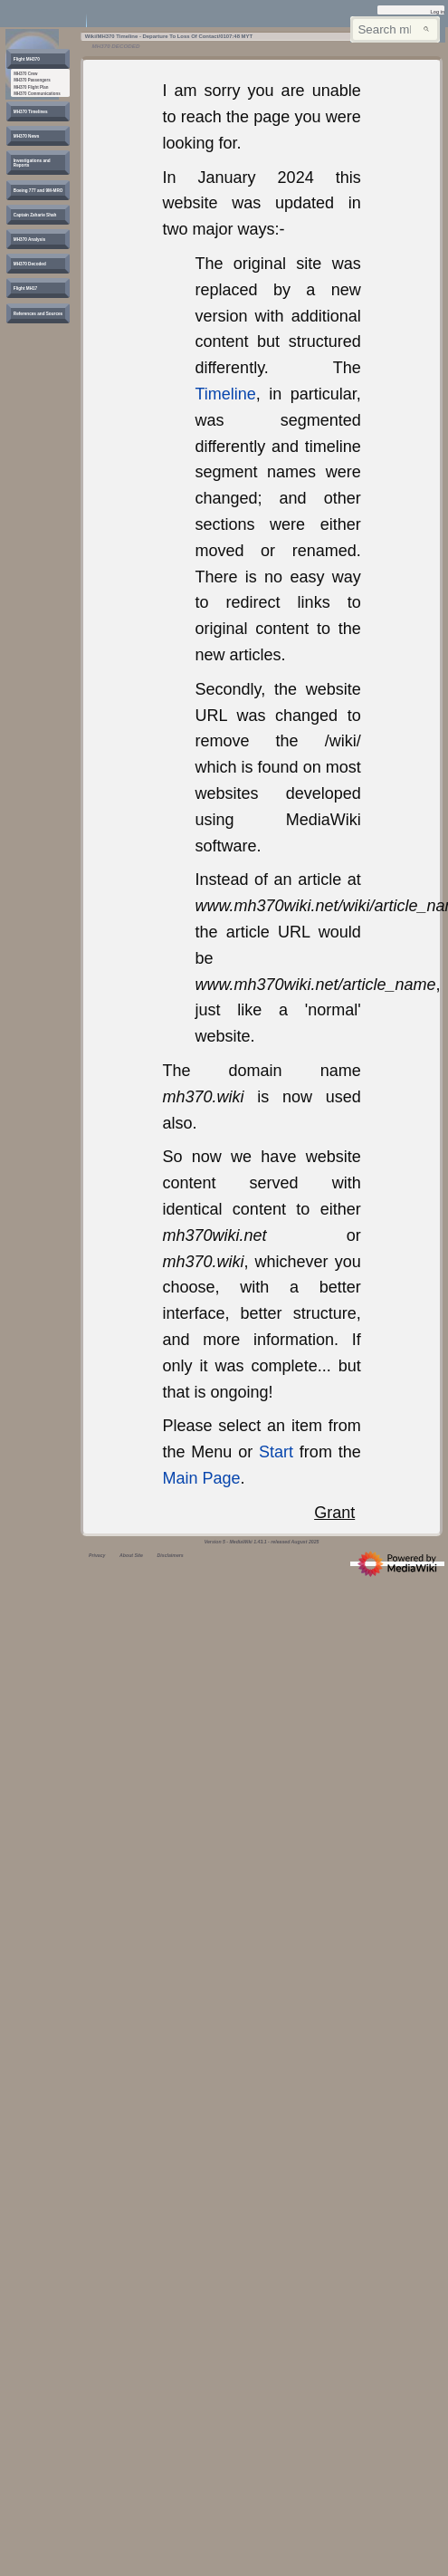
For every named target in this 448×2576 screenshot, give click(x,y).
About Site (131, 1555)
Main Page (201, 1478)
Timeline (225, 394)
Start (276, 1452)
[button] (27, 59)
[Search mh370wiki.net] (395, 29)
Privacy (97, 1555)
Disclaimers (170, 1555)
